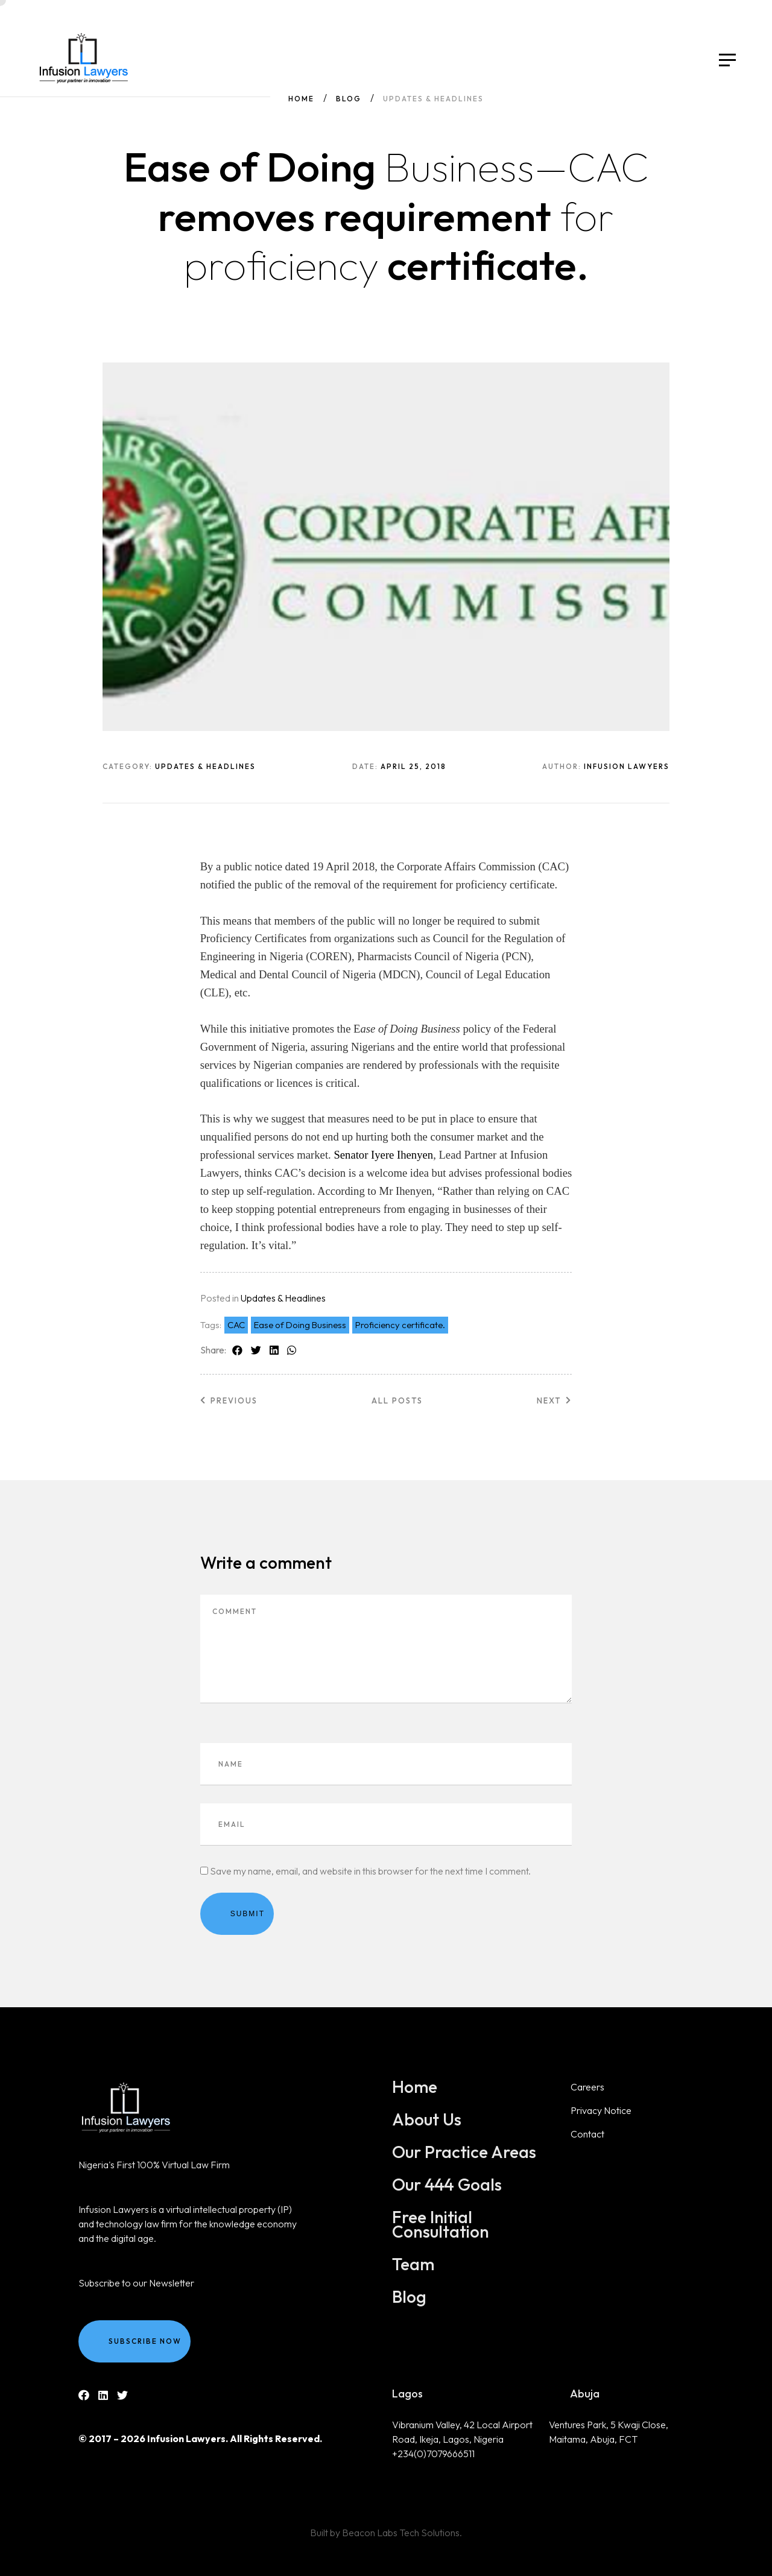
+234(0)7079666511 (433, 2454)
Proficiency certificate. (400, 1325)
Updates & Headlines (283, 1298)
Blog (348, 98)
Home (301, 98)
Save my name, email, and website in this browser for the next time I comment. (370, 1871)
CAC (236, 1325)
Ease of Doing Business (300, 1325)
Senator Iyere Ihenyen (383, 1154)
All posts (397, 1400)
